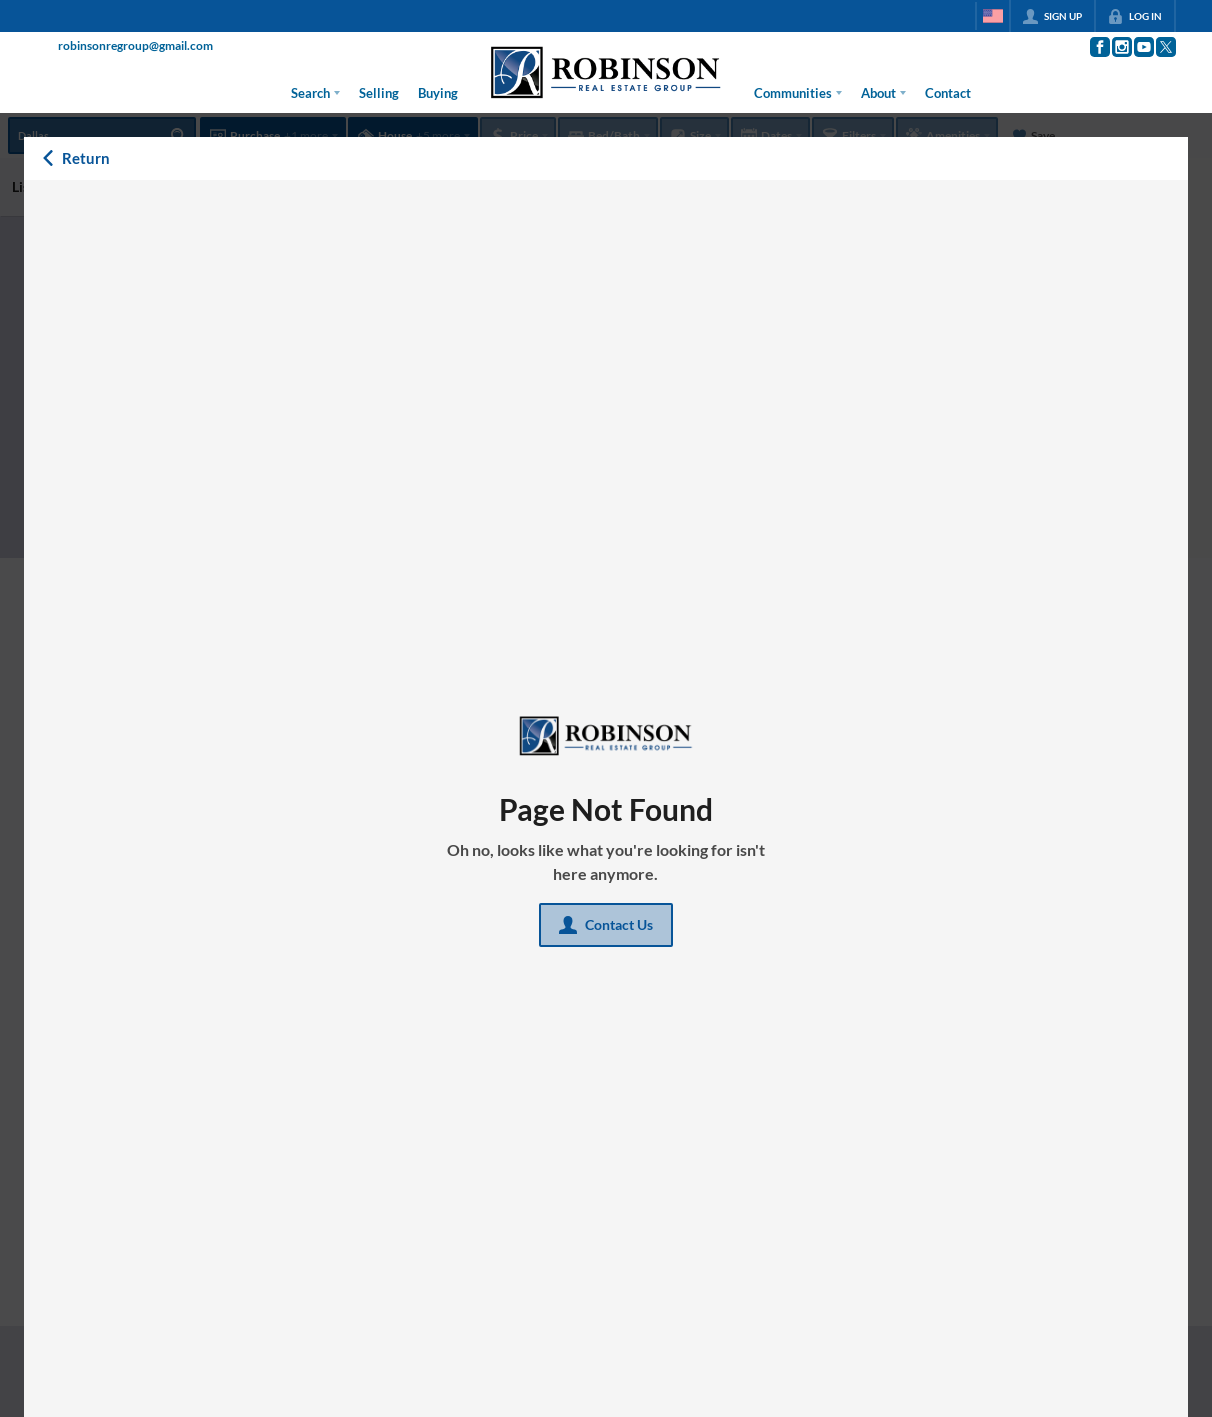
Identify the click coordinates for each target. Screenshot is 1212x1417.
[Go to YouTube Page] (1143, 47)
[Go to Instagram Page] (1121, 47)
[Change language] (993, 16)
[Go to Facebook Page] (1099, 47)
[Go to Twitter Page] (1165, 47)
